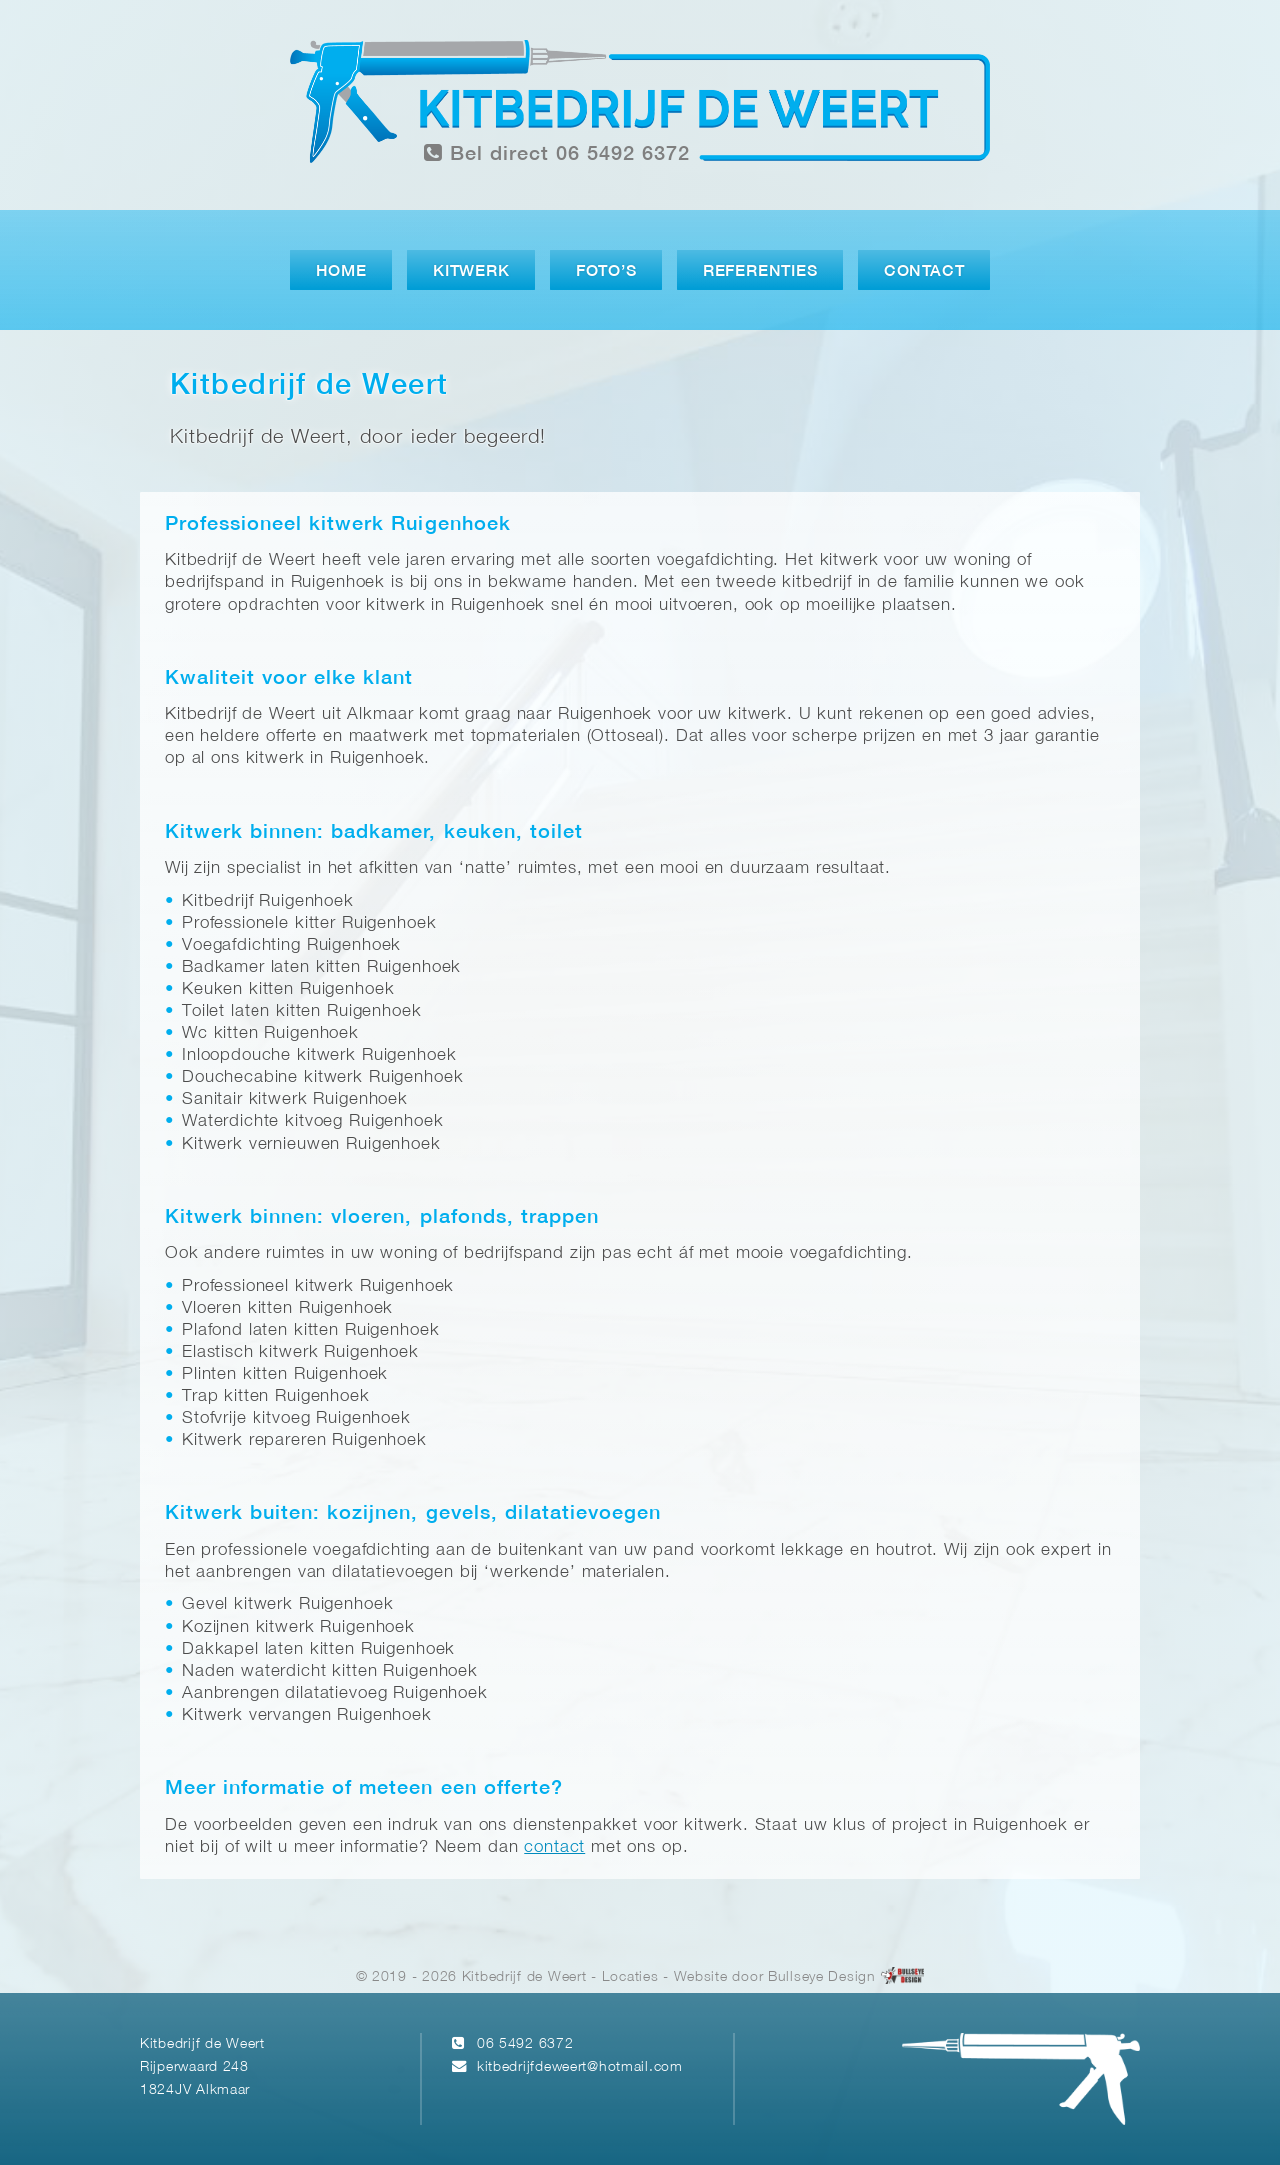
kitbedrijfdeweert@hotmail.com (580, 2067)
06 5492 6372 (525, 2044)
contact (554, 1847)
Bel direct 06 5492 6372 (557, 153)
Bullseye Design (822, 1977)
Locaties (630, 1977)
